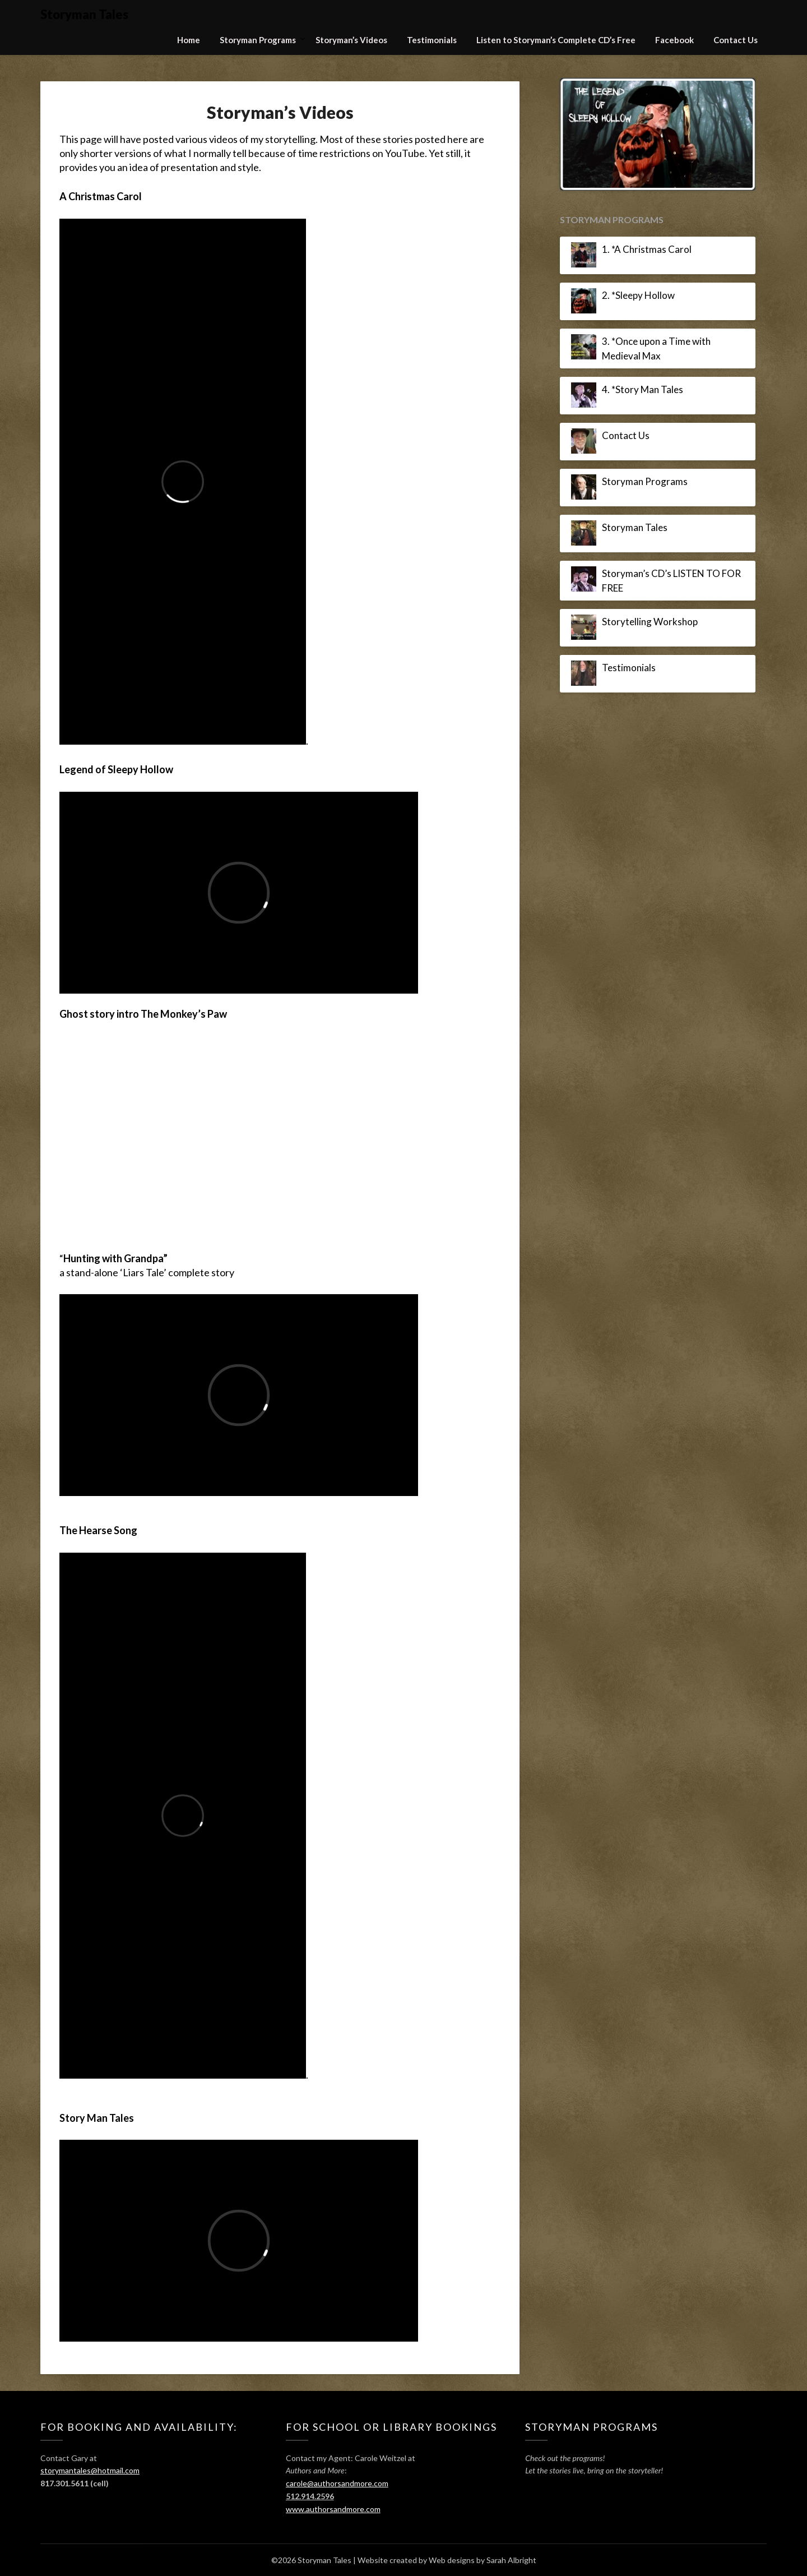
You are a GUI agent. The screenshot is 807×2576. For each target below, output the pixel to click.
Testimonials (432, 40)
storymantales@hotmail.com (90, 2470)
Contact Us (735, 40)
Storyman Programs (258, 40)
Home (188, 40)
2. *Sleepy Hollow (638, 295)
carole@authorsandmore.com (337, 2483)
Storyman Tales (84, 14)
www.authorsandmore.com (333, 2509)
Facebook (674, 40)
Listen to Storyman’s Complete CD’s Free (556, 40)
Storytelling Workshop (650, 621)
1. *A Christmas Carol (647, 249)
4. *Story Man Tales (642, 389)
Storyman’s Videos (351, 40)
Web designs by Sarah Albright (482, 2560)
